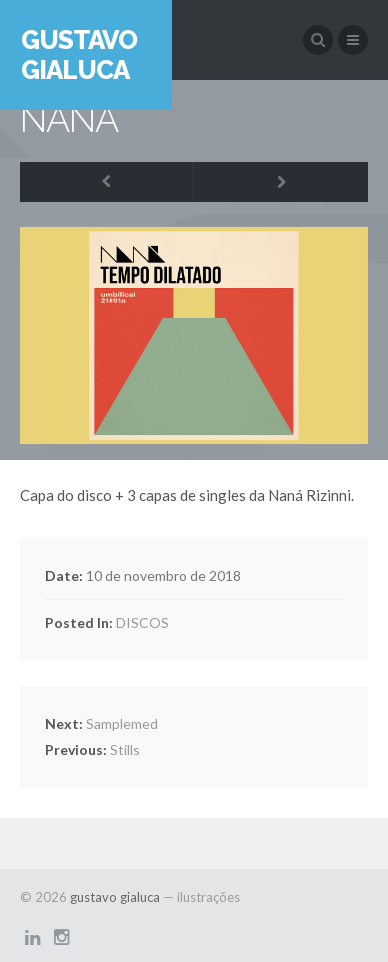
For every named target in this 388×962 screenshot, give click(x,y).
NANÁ (69, 119)
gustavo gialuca (79, 55)
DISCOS (142, 622)
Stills (92, 749)
